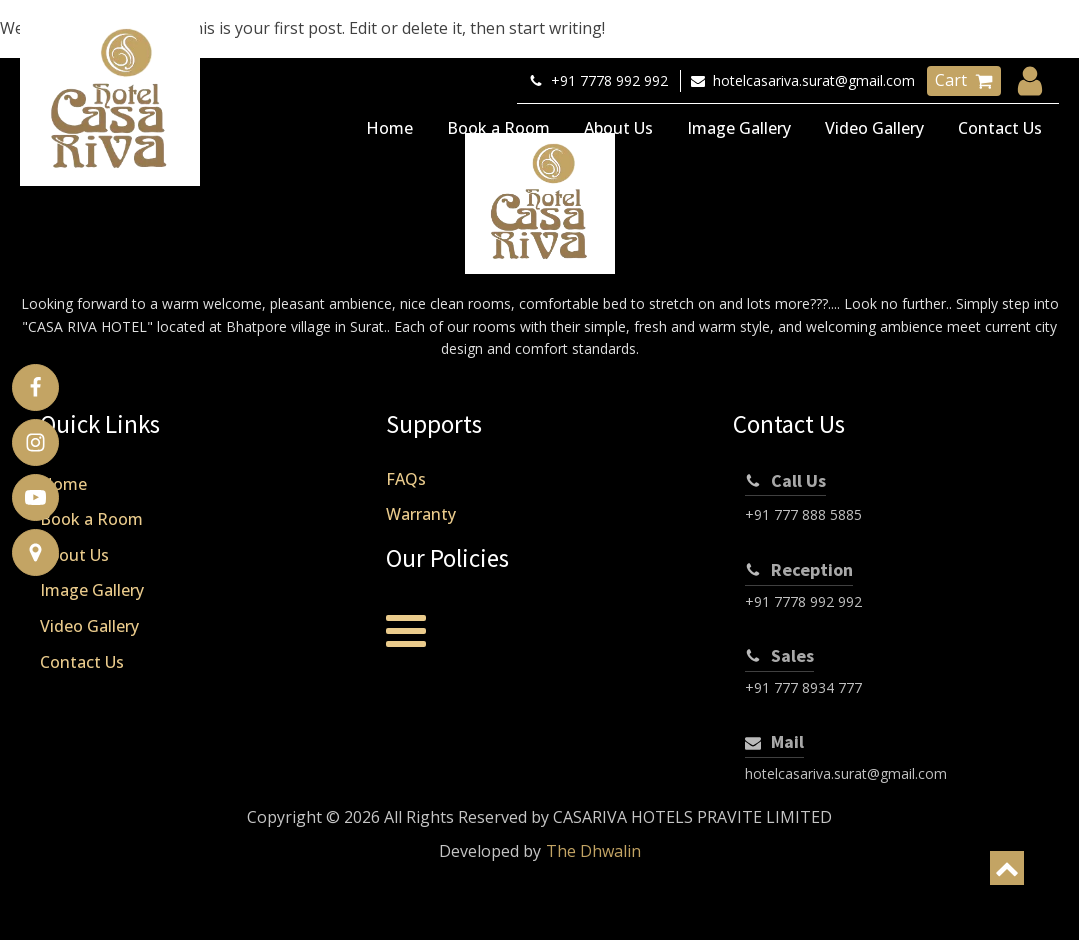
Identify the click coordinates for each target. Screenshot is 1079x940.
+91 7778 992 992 (803, 601)
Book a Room (498, 128)
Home (389, 128)
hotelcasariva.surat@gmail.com (846, 773)
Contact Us (1000, 128)
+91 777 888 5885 (803, 514)
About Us (618, 128)
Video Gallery (874, 128)
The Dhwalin (593, 851)
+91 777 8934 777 (803, 687)
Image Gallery (739, 128)
